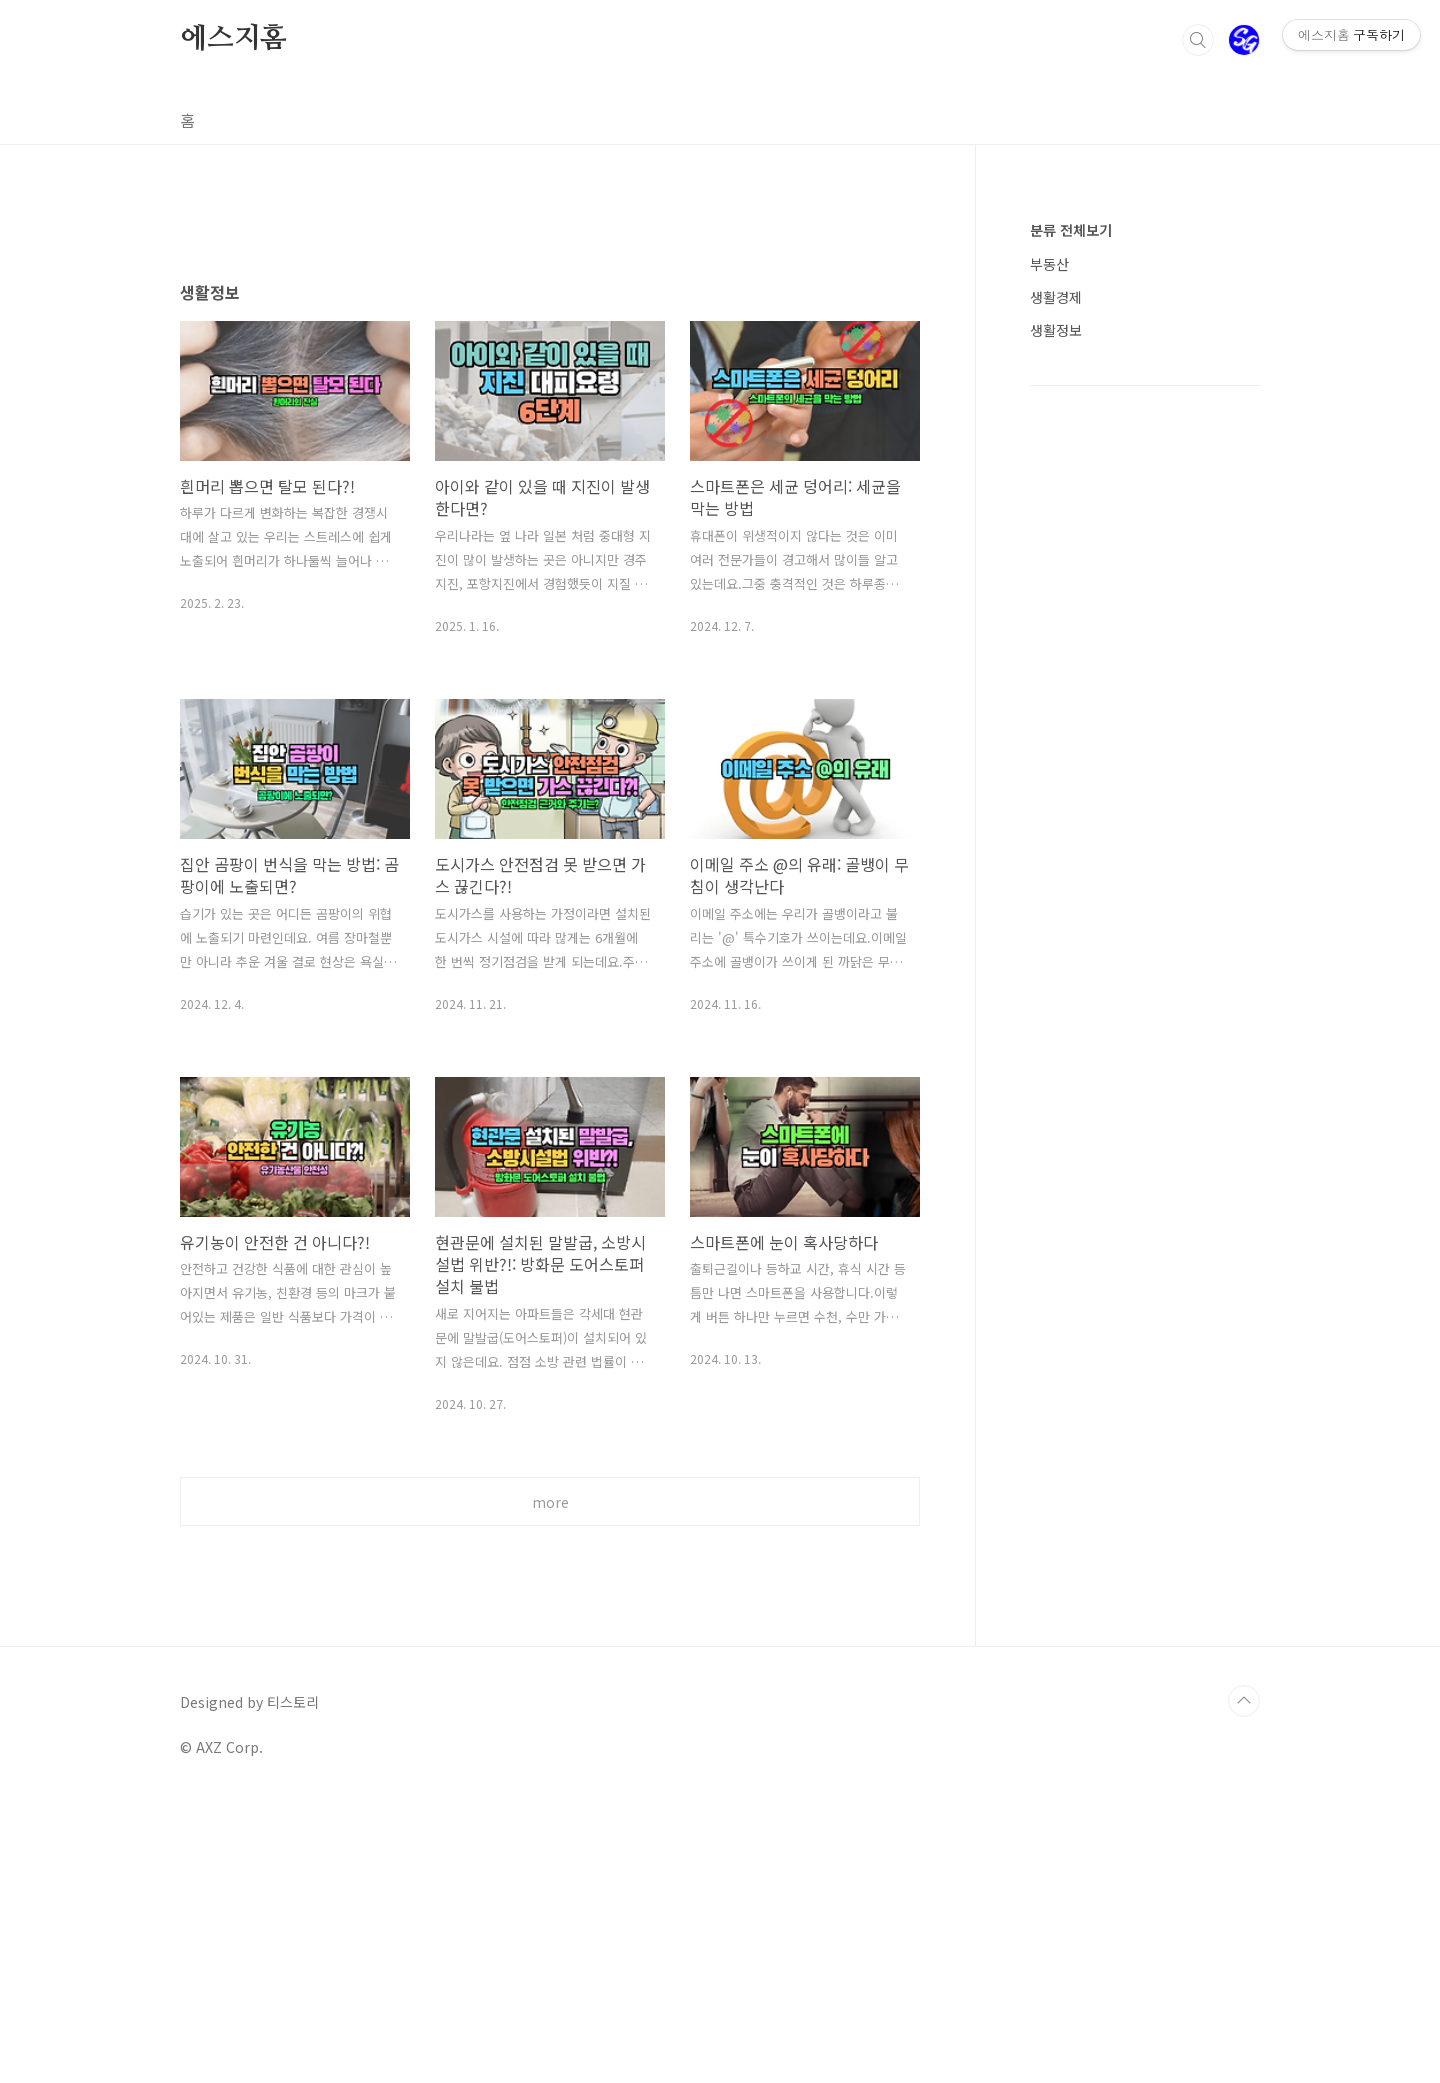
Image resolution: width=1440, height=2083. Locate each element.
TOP (1244, 1981)
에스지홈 (233, 39)
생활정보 (1056, 330)
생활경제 (1056, 297)
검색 (1198, 40)
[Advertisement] (550, 387)
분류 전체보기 (1071, 230)
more (550, 1782)
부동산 (1049, 264)
